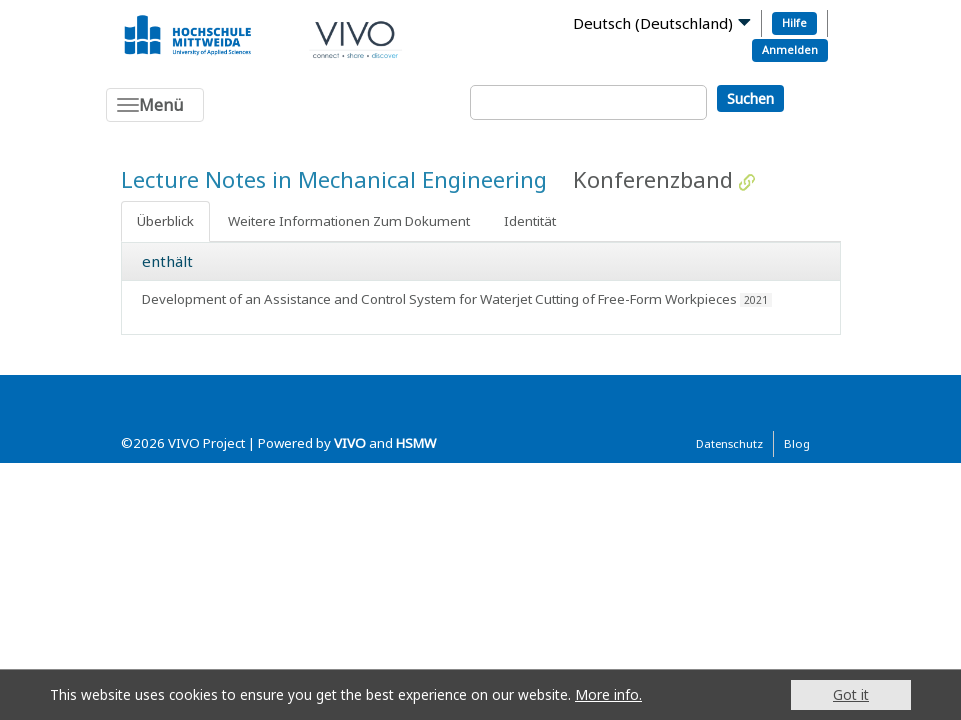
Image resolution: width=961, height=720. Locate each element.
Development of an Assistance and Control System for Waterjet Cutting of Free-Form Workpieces (439, 299)
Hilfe (794, 22)
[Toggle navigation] (155, 105)
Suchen (750, 98)
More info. (608, 694)
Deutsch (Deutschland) (653, 23)
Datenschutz (729, 443)
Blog (797, 443)
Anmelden (790, 49)
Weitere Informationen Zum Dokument (349, 221)
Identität (530, 221)
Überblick (165, 221)
